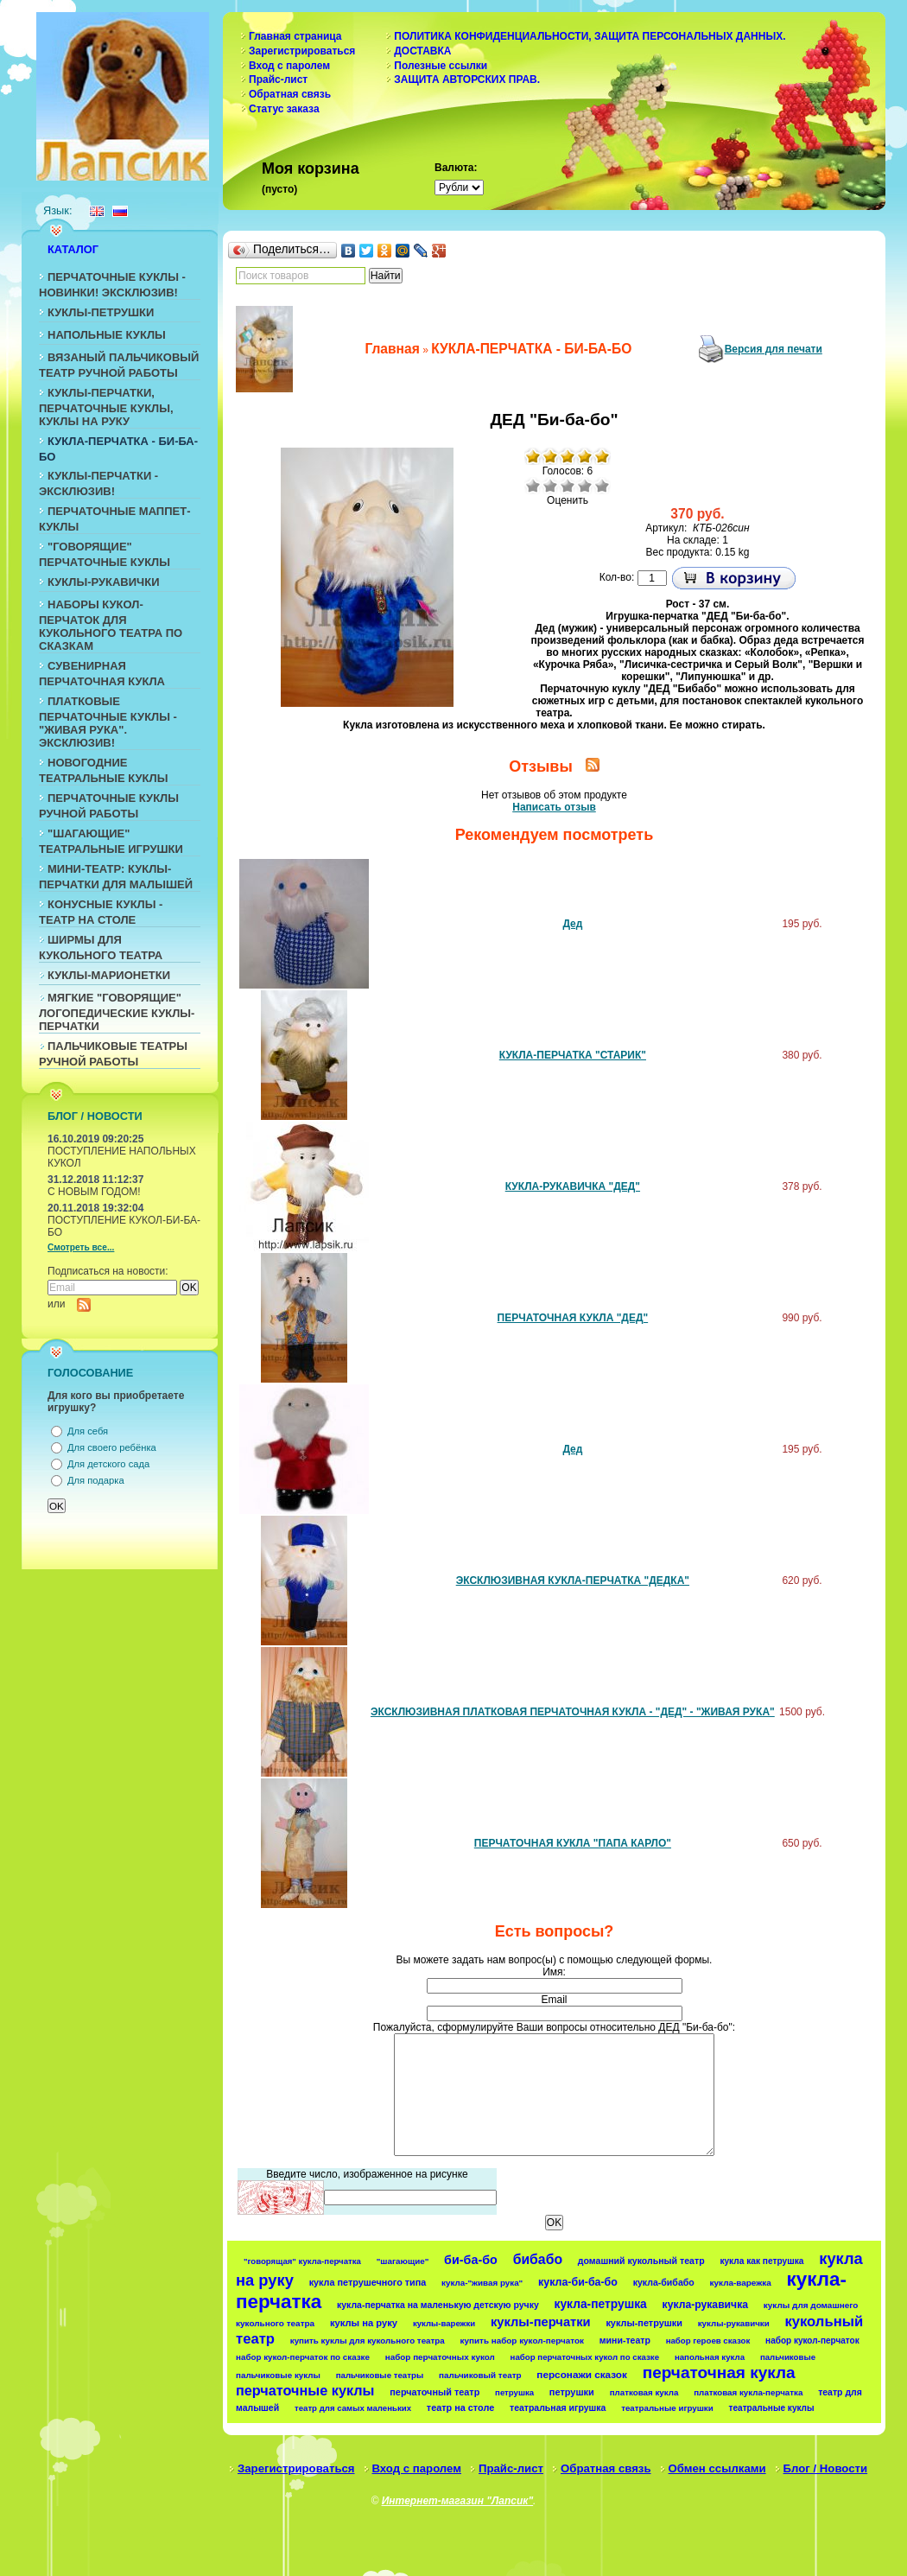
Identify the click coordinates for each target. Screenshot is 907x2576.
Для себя (87, 1431)
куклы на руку (363, 2323)
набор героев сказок (708, 2340)
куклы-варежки (444, 2323)
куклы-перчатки (541, 2322)
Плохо (550, 485)
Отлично (602, 485)
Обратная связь (290, 94)
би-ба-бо (471, 2260)
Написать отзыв (554, 807)
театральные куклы (772, 2408)
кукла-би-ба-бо (578, 2282)
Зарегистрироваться (302, 51)
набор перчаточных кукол (440, 2357)
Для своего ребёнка (111, 1447)
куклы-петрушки (644, 2323)
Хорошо (584, 485)
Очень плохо (533, 485)
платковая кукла (644, 2392)
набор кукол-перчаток (812, 2340)
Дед (572, 924)
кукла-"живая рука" (482, 2282)
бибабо (537, 2259)
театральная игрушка (558, 2407)
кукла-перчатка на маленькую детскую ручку (438, 2305)
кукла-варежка (740, 2282)
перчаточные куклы (305, 2390)
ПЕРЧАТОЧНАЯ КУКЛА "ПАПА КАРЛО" (572, 1843)
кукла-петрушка (601, 2304)
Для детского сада (108, 1464)
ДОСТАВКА (422, 51)
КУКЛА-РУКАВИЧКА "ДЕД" (572, 1186)
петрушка (514, 2392)
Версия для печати (773, 349)
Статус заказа (284, 109)
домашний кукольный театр (641, 2260)
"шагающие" (403, 2261)
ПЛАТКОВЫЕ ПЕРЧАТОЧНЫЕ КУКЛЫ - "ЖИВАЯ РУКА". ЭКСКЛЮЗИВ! (108, 722)
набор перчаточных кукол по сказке (585, 2357)
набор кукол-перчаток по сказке (303, 2357)
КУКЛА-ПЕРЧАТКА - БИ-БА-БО (531, 348)
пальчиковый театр (480, 2375)
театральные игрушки (667, 2408)
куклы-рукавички (734, 2323)
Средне (567, 485)
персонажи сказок (581, 2374)
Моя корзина (310, 168)
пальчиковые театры (379, 2375)
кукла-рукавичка (705, 2305)
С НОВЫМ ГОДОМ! (94, 1192)
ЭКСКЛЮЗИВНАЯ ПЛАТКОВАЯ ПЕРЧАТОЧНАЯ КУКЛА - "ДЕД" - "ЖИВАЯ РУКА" (573, 1712)
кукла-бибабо (664, 2282)
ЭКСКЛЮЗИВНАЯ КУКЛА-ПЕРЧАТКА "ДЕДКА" (572, 1580)
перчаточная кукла (719, 2372)
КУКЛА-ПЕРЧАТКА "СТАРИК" (572, 1055)
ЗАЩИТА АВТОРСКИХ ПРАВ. (467, 79)
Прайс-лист (278, 79)
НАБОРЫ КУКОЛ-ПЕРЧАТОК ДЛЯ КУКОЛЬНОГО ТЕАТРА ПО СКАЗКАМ (110, 625)
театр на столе (460, 2407)
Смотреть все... (81, 1247)
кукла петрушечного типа (368, 2282)
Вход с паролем (289, 66)
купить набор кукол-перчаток (522, 2340)
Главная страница (295, 36)
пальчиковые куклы (278, 2375)
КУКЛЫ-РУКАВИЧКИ (104, 582)
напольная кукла (710, 2357)
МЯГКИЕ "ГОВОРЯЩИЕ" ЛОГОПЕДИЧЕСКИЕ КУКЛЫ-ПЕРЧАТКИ (116, 1012)
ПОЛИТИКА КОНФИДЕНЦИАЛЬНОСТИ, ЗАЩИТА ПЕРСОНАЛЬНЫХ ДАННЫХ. (589, 36)
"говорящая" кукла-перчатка (302, 2261)
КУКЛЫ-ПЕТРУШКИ (101, 312)
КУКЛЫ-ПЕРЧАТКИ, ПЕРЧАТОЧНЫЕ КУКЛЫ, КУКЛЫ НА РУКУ (106, 407)
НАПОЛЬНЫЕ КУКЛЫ (107, 334)
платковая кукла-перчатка (748, 2392)
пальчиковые (787, 2357)
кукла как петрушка (761, 2261)
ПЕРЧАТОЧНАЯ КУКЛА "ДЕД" (573, 1318)
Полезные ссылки (440, 66)
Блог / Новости (825, 2468)
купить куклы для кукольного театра (367, 2340)
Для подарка (95, 1480)
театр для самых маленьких (353, 2408)
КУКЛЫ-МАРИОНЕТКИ (109, 975)
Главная (392, 348)
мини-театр (624, 2340)
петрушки (571, 2392)
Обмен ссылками (717, 2468)
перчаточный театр (434, 2392)
